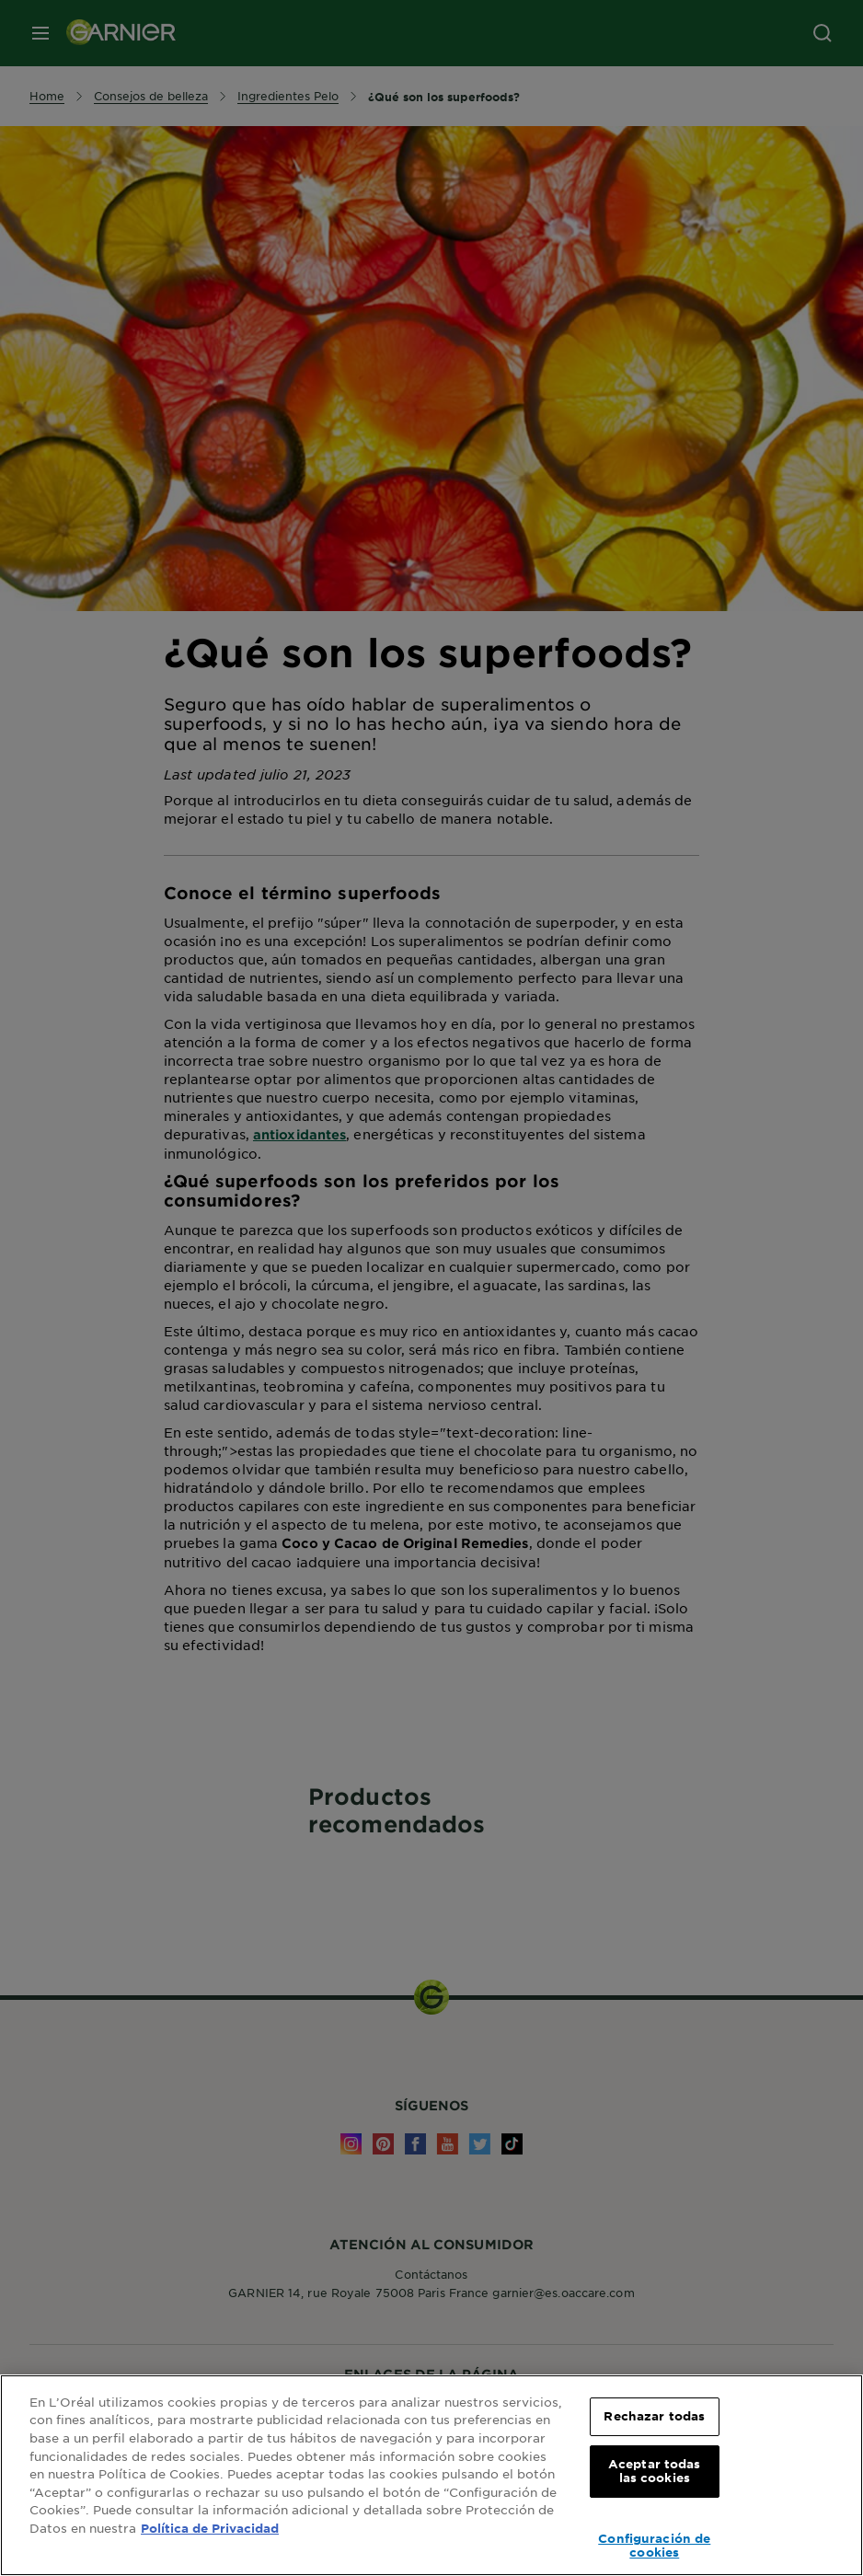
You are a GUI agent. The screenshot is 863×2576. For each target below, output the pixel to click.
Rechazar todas (654, 2416)
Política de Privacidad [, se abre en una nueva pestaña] (210, 2528)
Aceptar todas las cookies (654, 2471)
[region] (431, 2475)
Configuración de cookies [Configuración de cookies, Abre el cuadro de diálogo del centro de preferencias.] (654, 2545)
